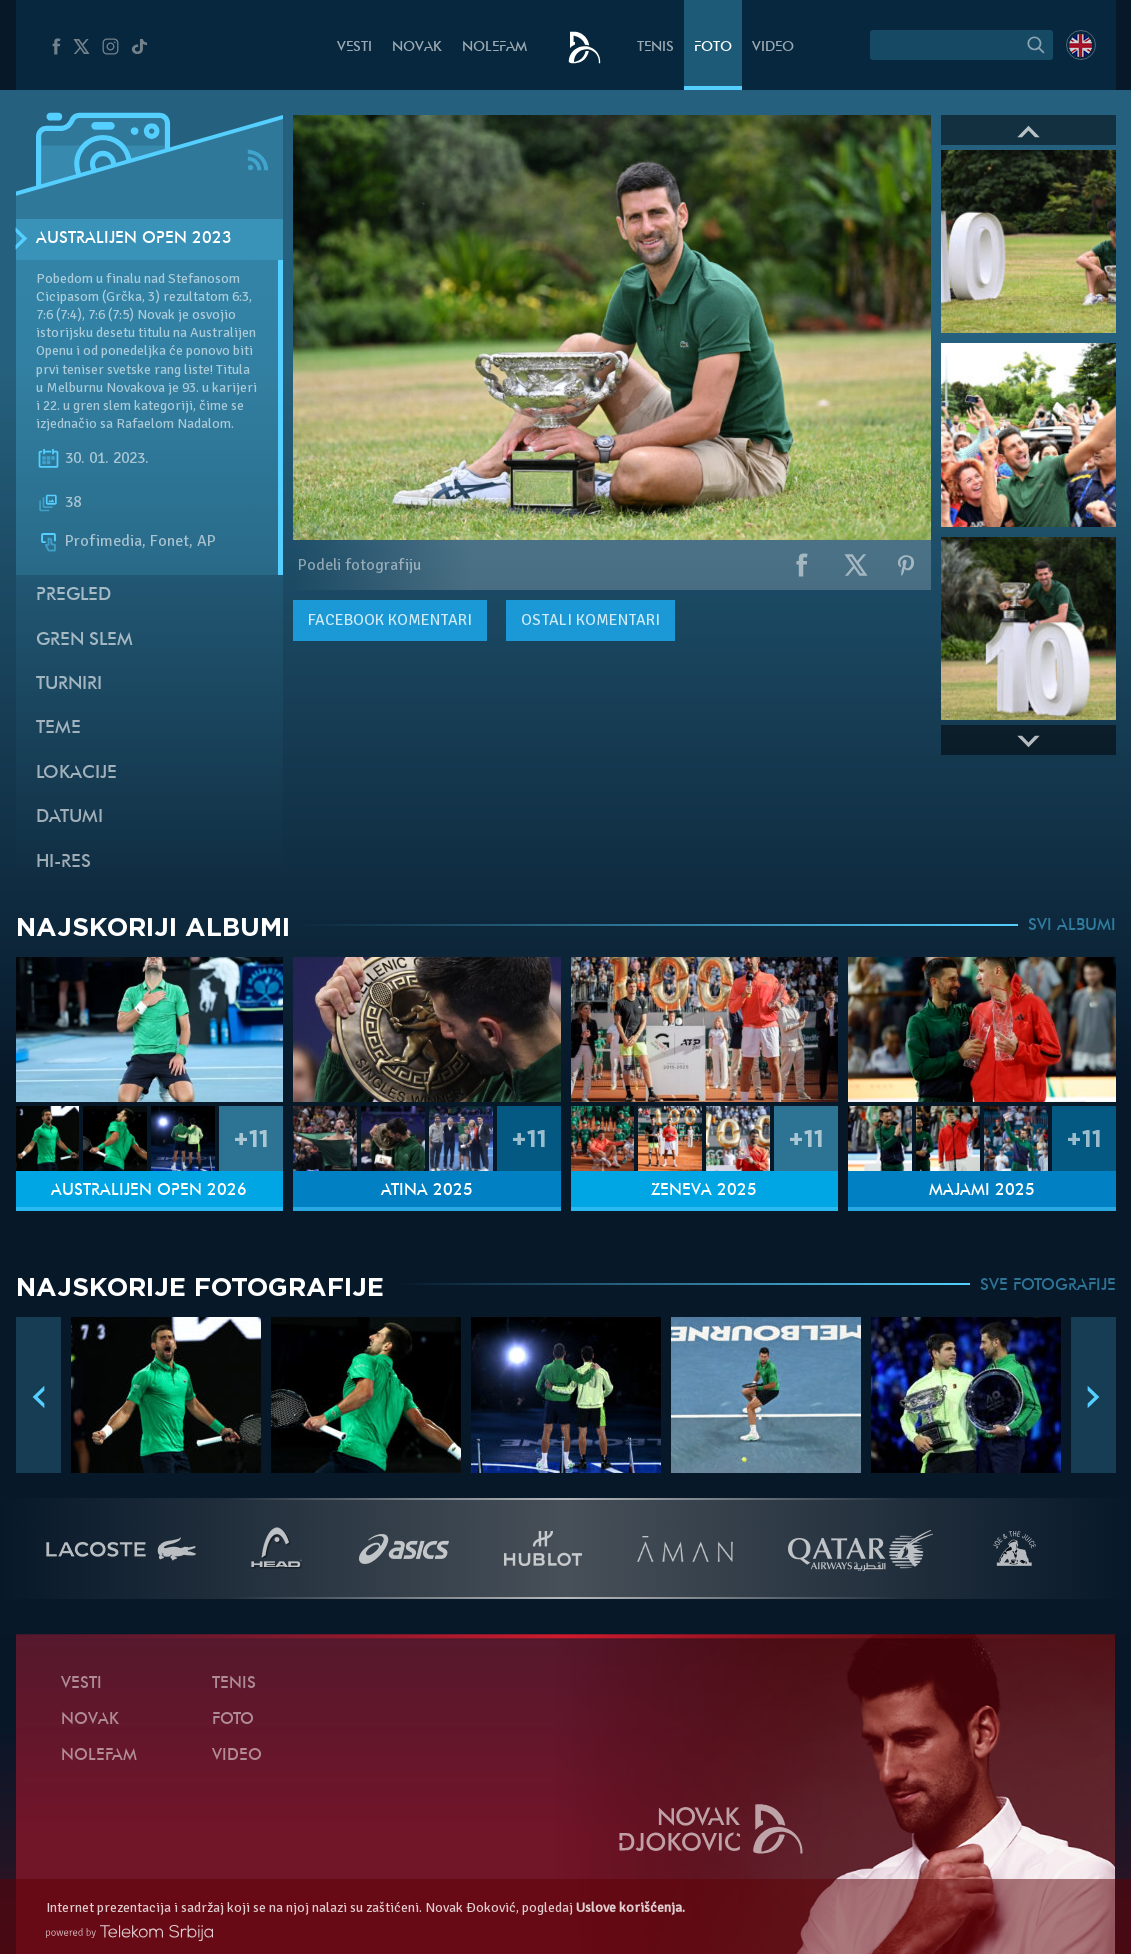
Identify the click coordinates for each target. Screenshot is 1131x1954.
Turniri (69, 684)
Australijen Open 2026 (149, 1191)
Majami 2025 (982, 1191)
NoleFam (494, 47)
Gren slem (84, 640)
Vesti (354, 47)
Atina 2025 (427, 1191)
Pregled (73, 595)
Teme (58, 728)
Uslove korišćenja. (630, 1907)
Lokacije (76, 773)
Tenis (655, 47)
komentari (390, 620)
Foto (713, 47)
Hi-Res (63, 862)
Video (773, 47)
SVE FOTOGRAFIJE (1048, 1286)
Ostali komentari (590, 620)
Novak (417, 47)
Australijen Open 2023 (134, 239)
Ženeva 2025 (704, 1191)
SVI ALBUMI (1072, 926)
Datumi (69, 817)
